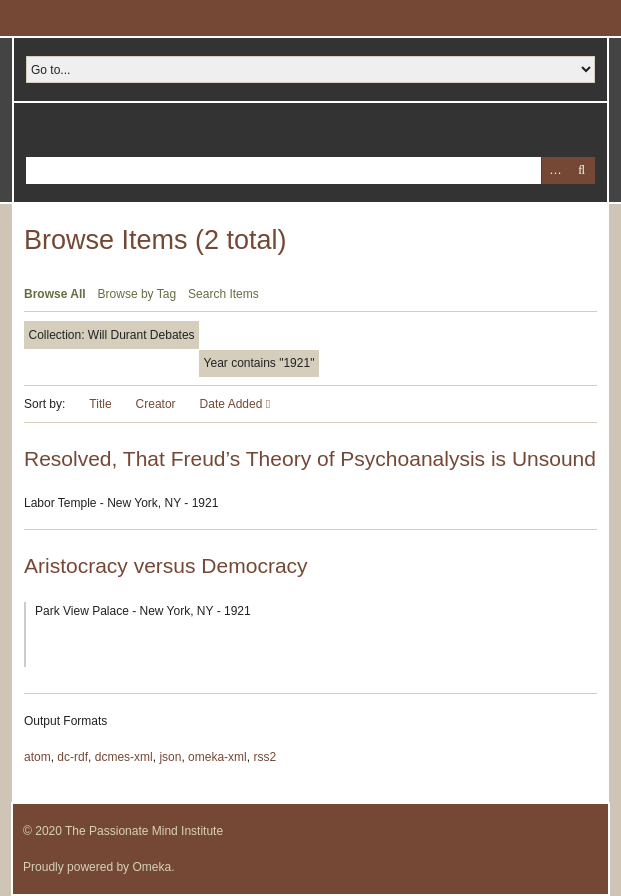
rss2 (264, 757)
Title (100, 404)
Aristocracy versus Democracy (166, 565)
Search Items (223, 294)
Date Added (233, 404)
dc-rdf (72, 757)
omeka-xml (217, 757)
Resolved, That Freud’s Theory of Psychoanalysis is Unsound (310, 458)
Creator (156, 404)
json (170, 757)
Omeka (151, 867)
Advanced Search (554, 170)
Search (581, 170)
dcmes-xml (124, 757)
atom (37, 757)
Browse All (55, 294)
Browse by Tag (137, 294)
